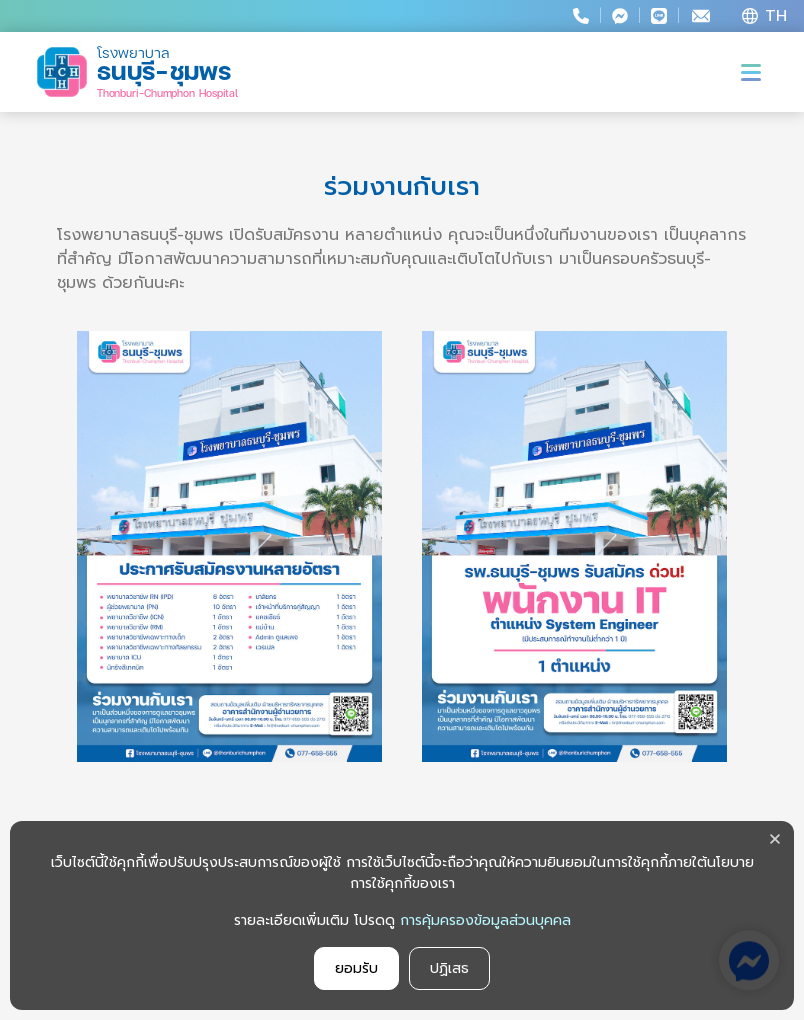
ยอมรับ (356, 968)
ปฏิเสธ (449, 968)
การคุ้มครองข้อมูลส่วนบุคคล (485, 920)
